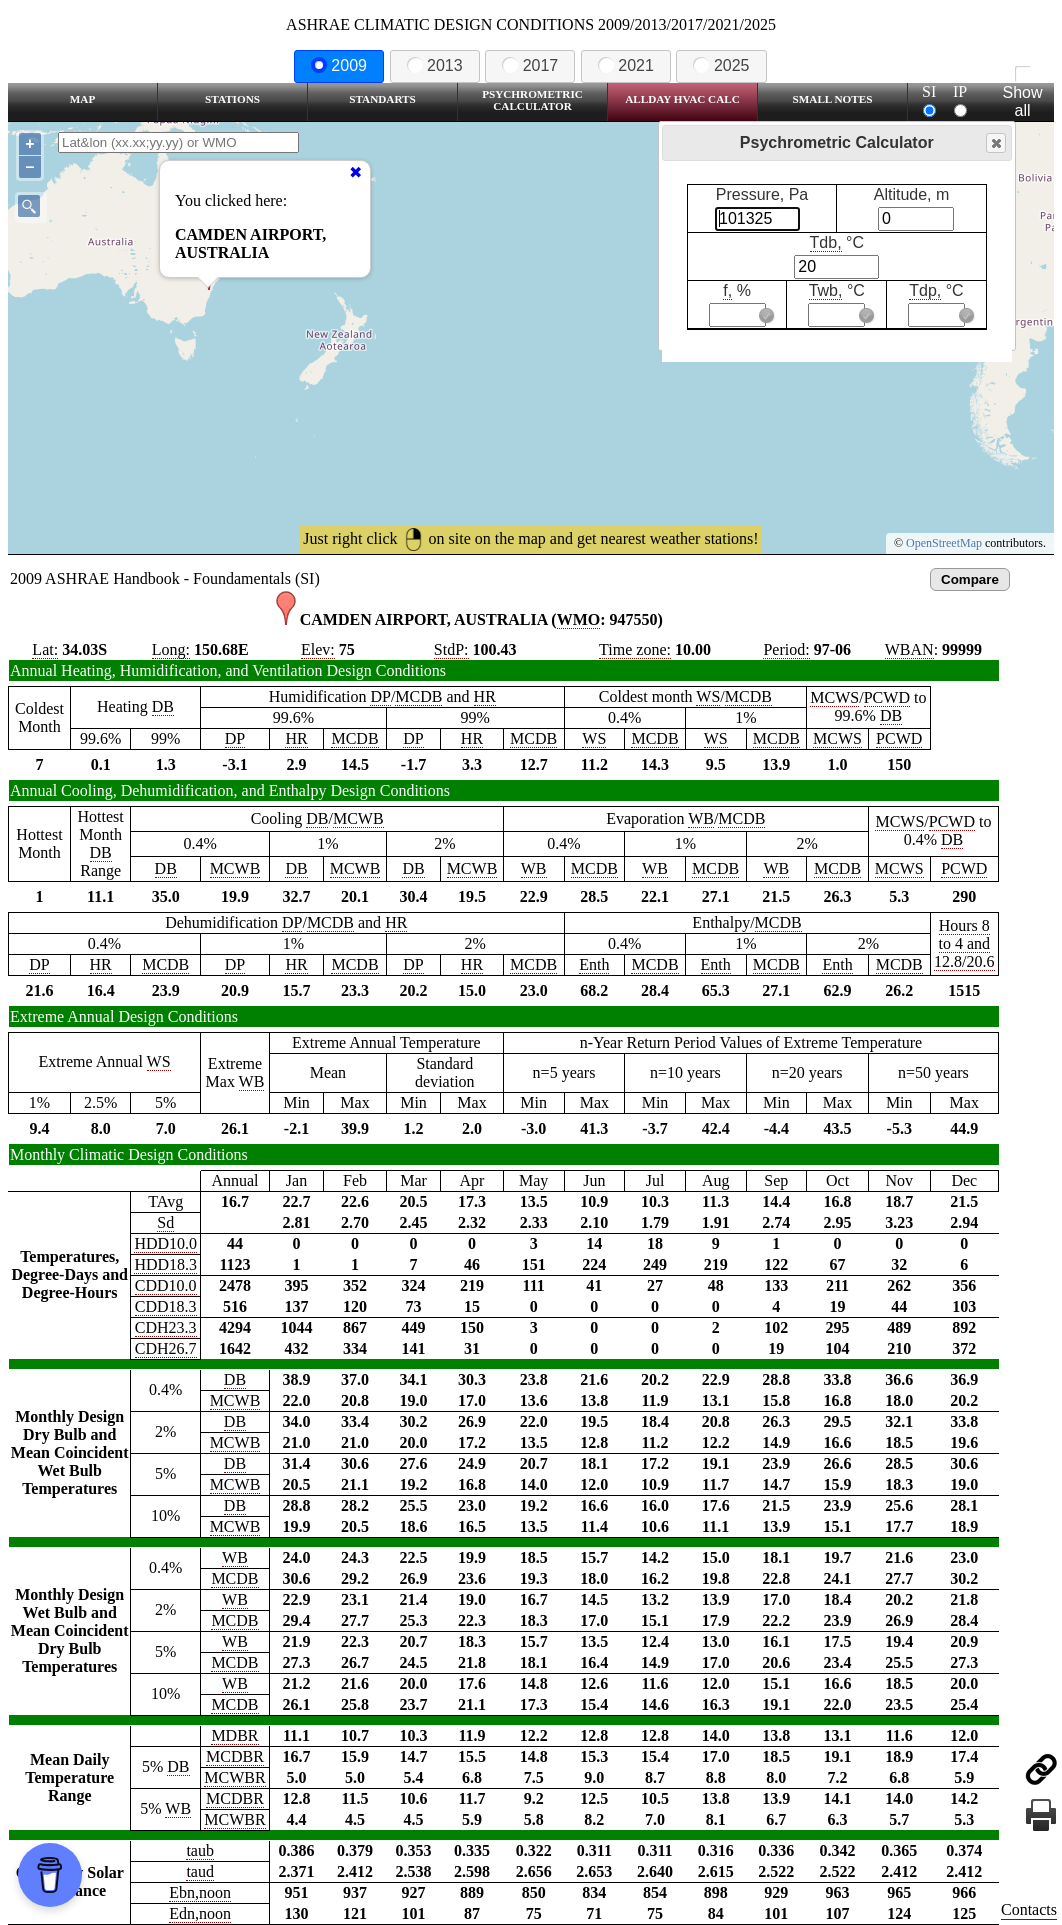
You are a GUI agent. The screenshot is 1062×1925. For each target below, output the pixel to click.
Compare (970, 579)
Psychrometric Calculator (532, 100)
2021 (626, 65)
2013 (435, 65)
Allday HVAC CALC (682, 99)
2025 (721, 65)
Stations (232, 99)
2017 (530, 65)
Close (995, 143)
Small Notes (833, 99)
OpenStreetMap (944, 543)
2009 (339, 65)
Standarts (382, 99)
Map (82, 99)
